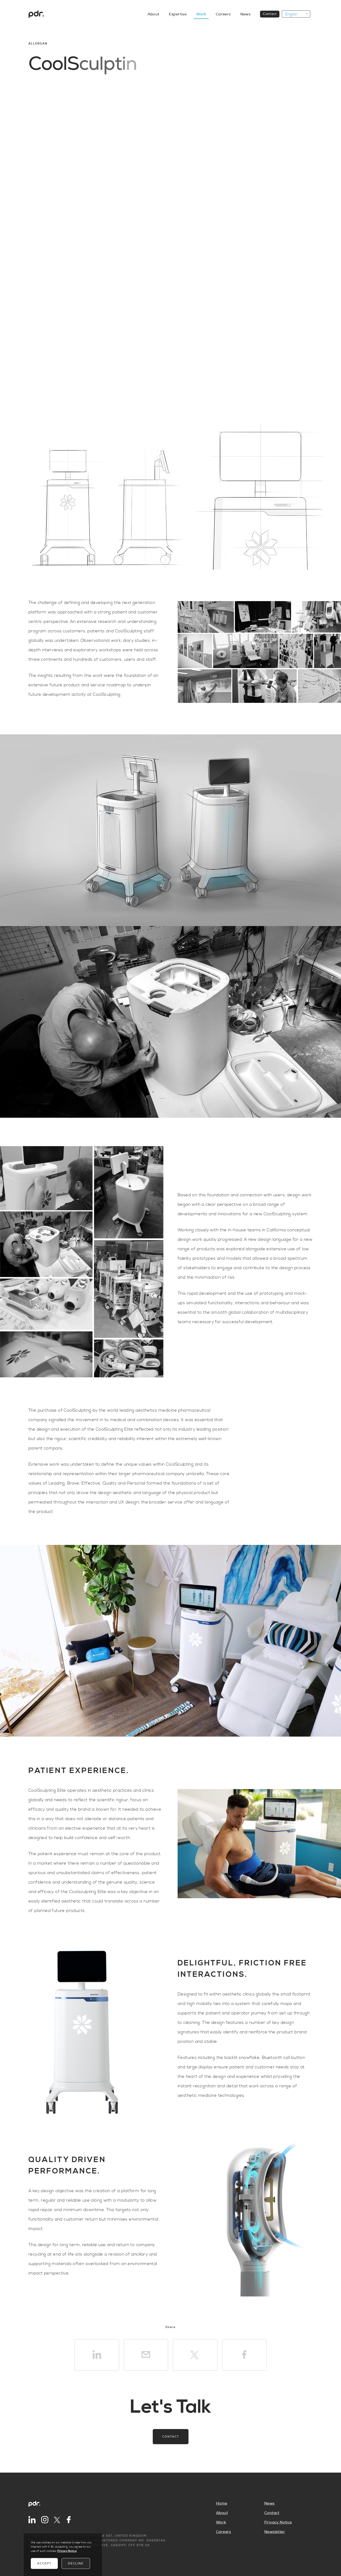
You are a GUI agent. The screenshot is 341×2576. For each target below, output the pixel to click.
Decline (76, 2563)
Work (221, 2522)
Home (221, 2503)
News (269, 2503)
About (222, 2513)
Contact (170, 2436)
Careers (223, 2532)
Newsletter (274, 2532)
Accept (44, 2563)
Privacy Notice (278, 2522)
